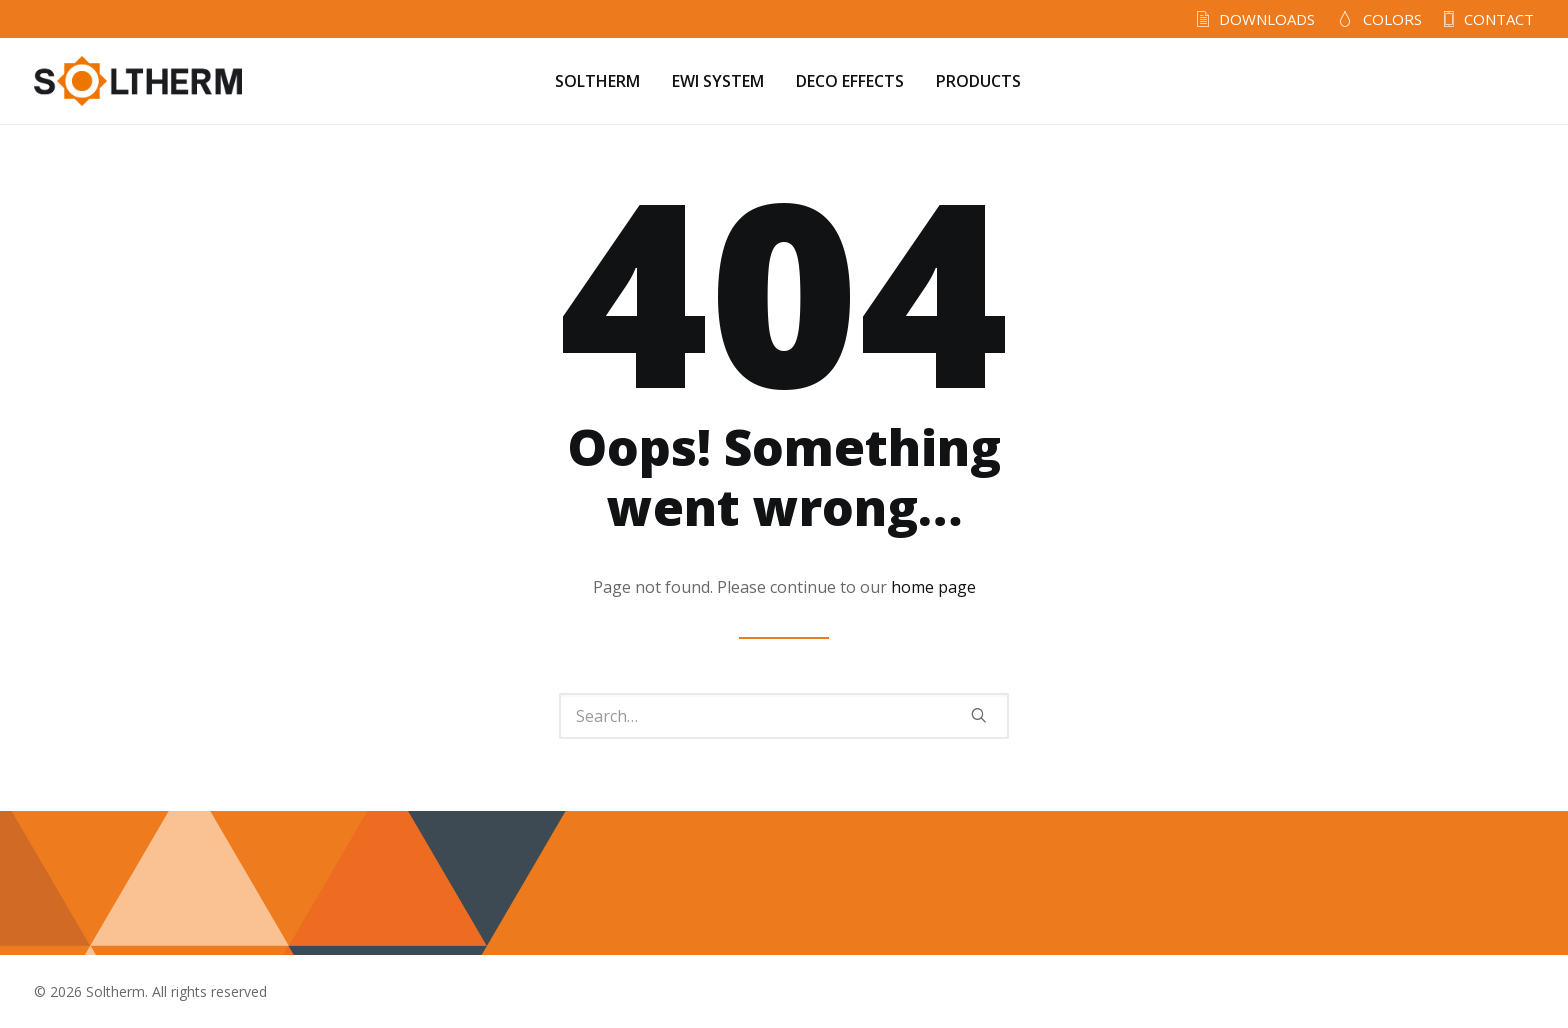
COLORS (1392, 19)
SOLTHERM (597, 81)
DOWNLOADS (1267, 19)
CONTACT (1499, 19)
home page (933, 587)
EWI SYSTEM (718, 81)
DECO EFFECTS (850, 81)
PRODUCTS (978, 81)
